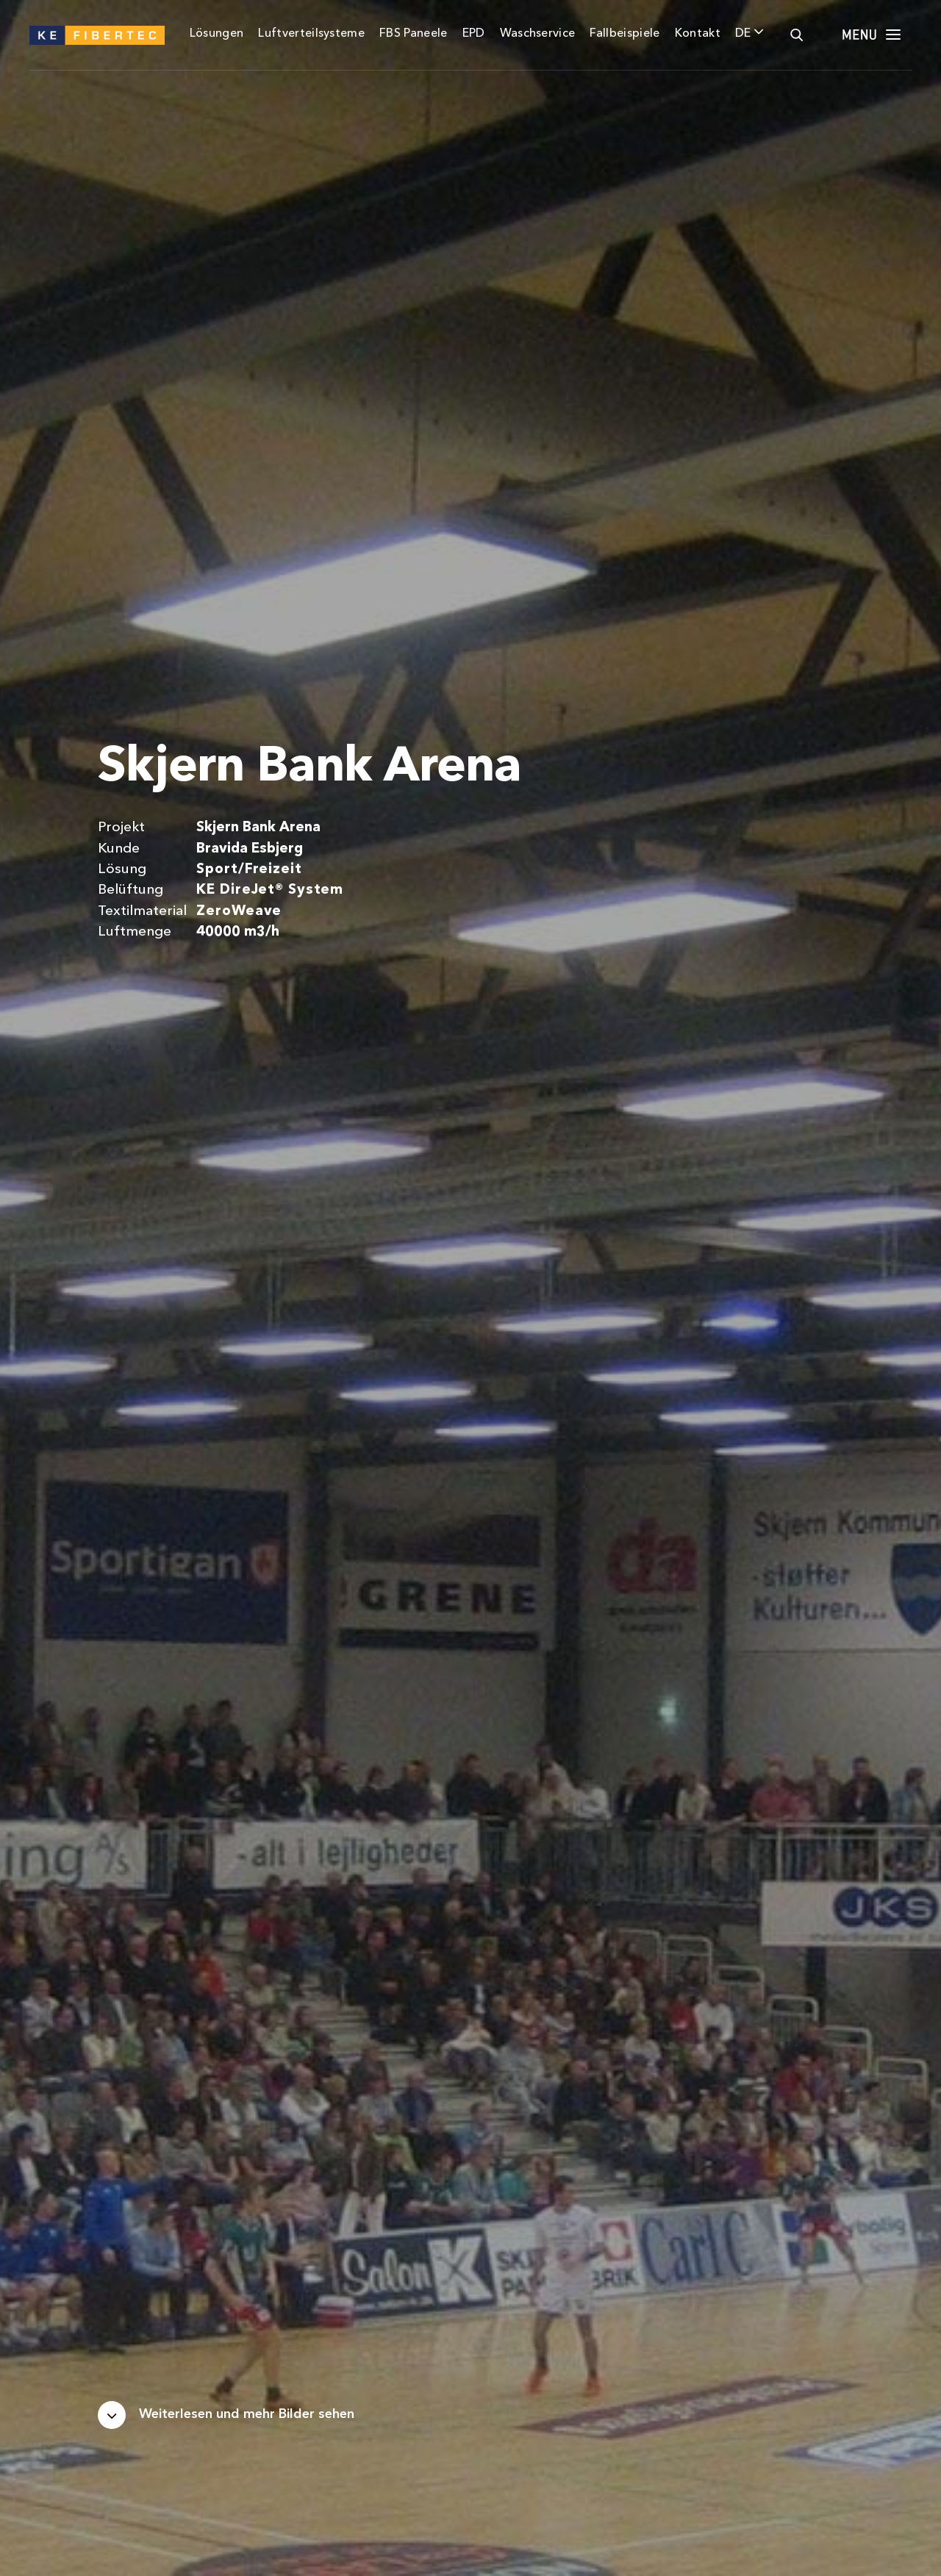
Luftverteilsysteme (311, 34)
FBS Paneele (413, 34)
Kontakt (697, 34)
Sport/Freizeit (248, 870)
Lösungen (217, 34)
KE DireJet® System (269, 890)
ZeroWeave (239, 912)
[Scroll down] (226, 2415)
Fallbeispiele (624, 34)
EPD (473, 34)
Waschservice (538, 34)
